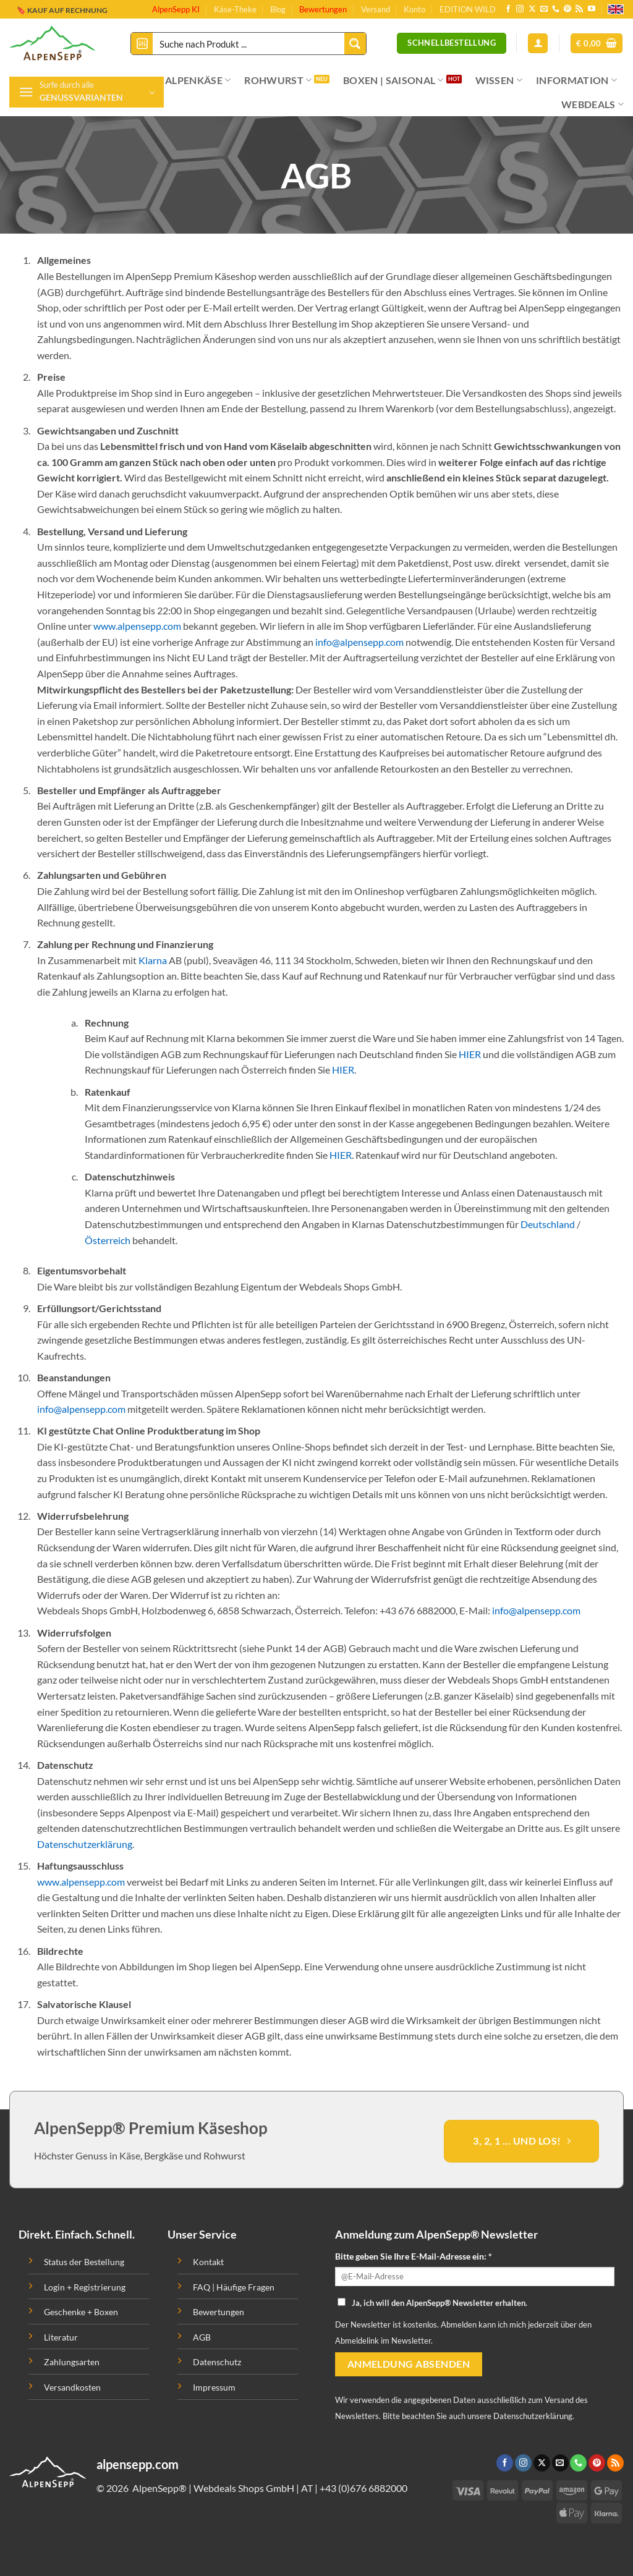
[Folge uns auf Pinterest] (567, 9)
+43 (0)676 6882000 (363, 2488)
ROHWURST (278, 80)
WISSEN (498, 80)
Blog (278, 9)
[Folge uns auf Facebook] (508, 9)
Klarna (152, 960)
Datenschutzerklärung (84, 1844)
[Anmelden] (538, 43)
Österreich (107, 1240)
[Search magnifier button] (355, 43)
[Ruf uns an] (555, 9)
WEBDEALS (592, 104)
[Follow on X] (532, 9)
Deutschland (547, 1224)
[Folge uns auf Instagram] (520, 9)
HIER (470, 1054)
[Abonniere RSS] (579, 9)
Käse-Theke (235, 9)
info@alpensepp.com (359, 642)
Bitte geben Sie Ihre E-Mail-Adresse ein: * (413, 2256)
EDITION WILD (468, 9)
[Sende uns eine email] (544, 9)
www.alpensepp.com (137, 626)
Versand (375, 9)
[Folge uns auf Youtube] (591, 9)
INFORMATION (576, 80)
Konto (414, 9)
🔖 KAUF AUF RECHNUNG (62, 9)
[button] (596, 43)
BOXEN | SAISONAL (393, 80)
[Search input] (249, 43)
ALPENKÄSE (198, 80)
